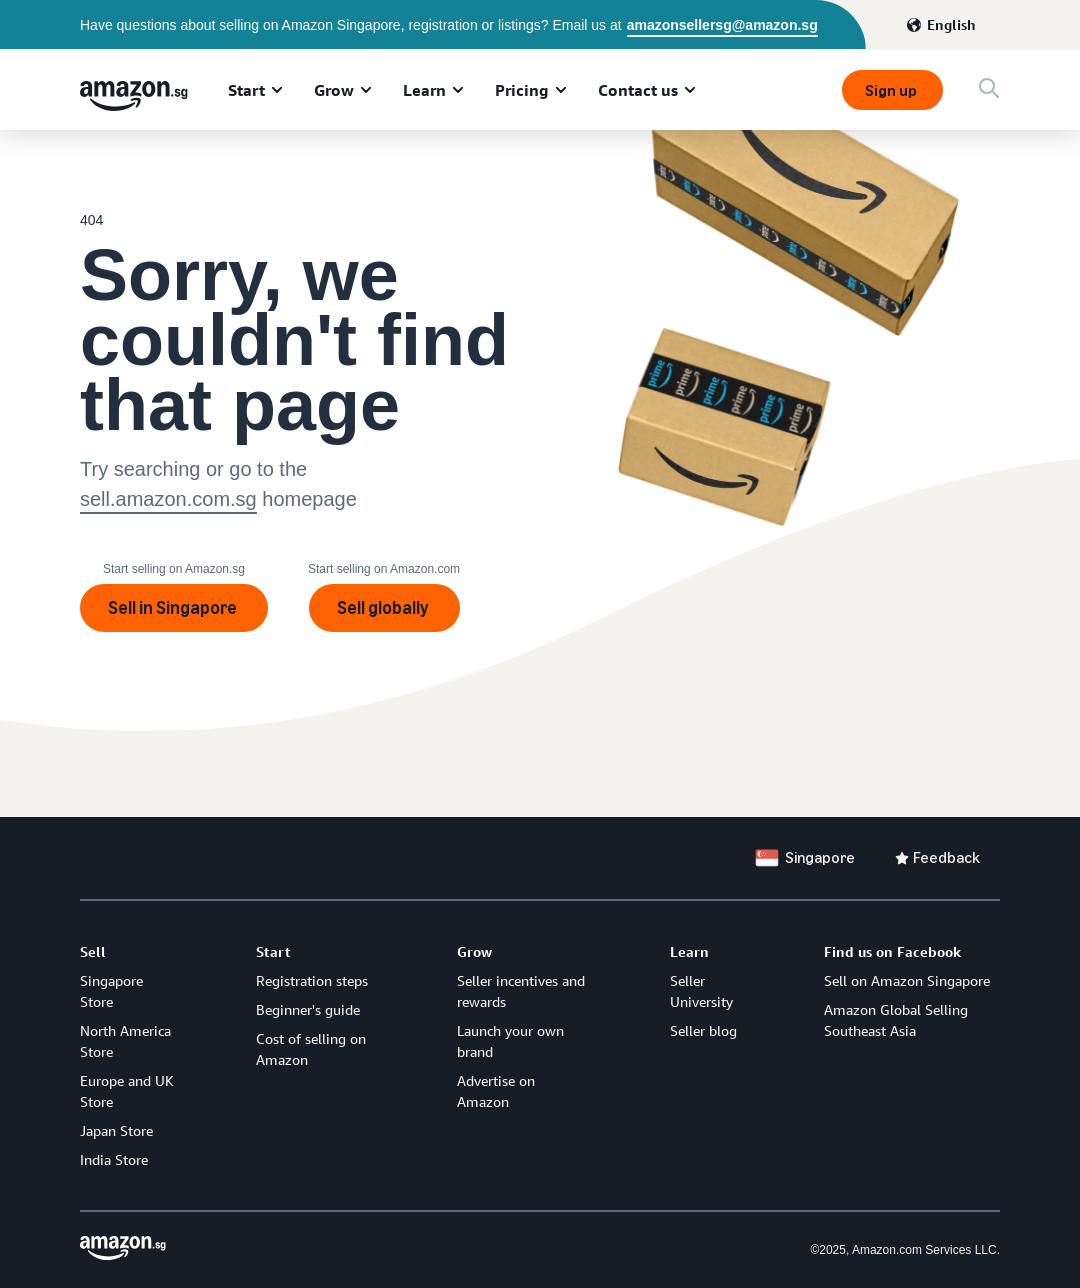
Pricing (522, 90)
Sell (93, 951)
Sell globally (384, 608)
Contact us (638, 90)
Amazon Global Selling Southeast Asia (896, 1020)
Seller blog (703, 1030)
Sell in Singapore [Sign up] (174, 608)
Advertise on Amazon (496, 1091)
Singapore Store (111, 991)
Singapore (820, 857)
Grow (334, 90)
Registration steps (312, 980)
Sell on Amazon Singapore (907, 980)
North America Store (125, 1041)
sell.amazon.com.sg (168, 499)
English (951, 24)
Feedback (946, 857)
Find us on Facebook (892, 951)
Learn (424, 90)
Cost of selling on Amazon (311, 1049)
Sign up (892, 90)
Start (246, 90)
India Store (114, 1159)
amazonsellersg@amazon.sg (722, 25)
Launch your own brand (510, 1041)
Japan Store (116, 1130)
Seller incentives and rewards (521, 991)
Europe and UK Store (127, 1091)
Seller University (701, 991)
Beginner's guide (308, 1009)
